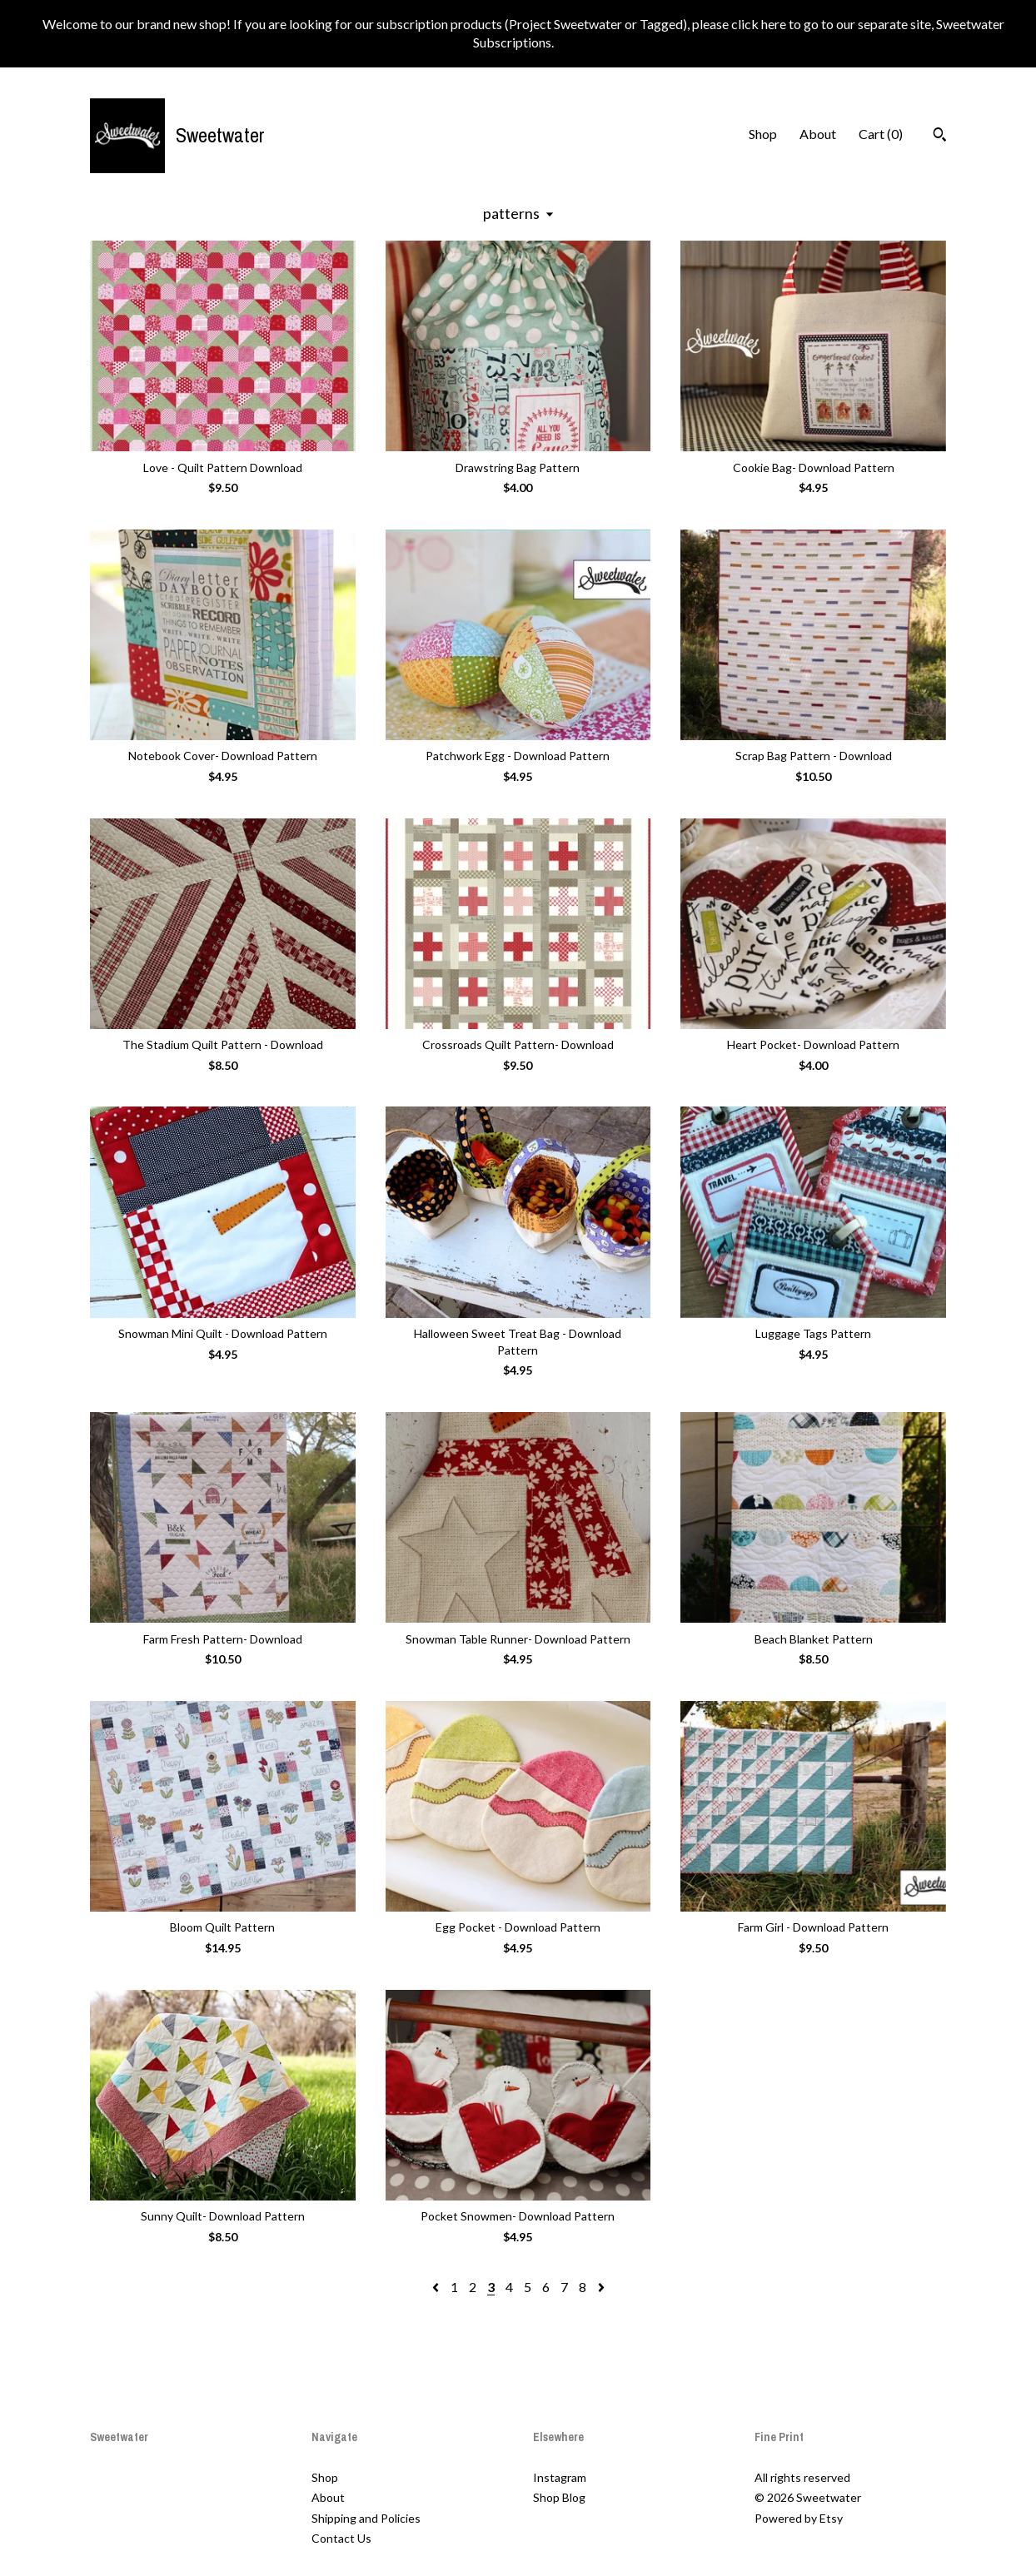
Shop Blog (559, 2497)
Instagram (559, 2477)
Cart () (881, 134)
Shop (763, 134)
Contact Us (341, 2538)
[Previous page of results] (436, 2287)
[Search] (940, 136)
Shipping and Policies (366, 2518)
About (817, 134)
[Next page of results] (601, 2287)
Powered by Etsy (799, 2518)
